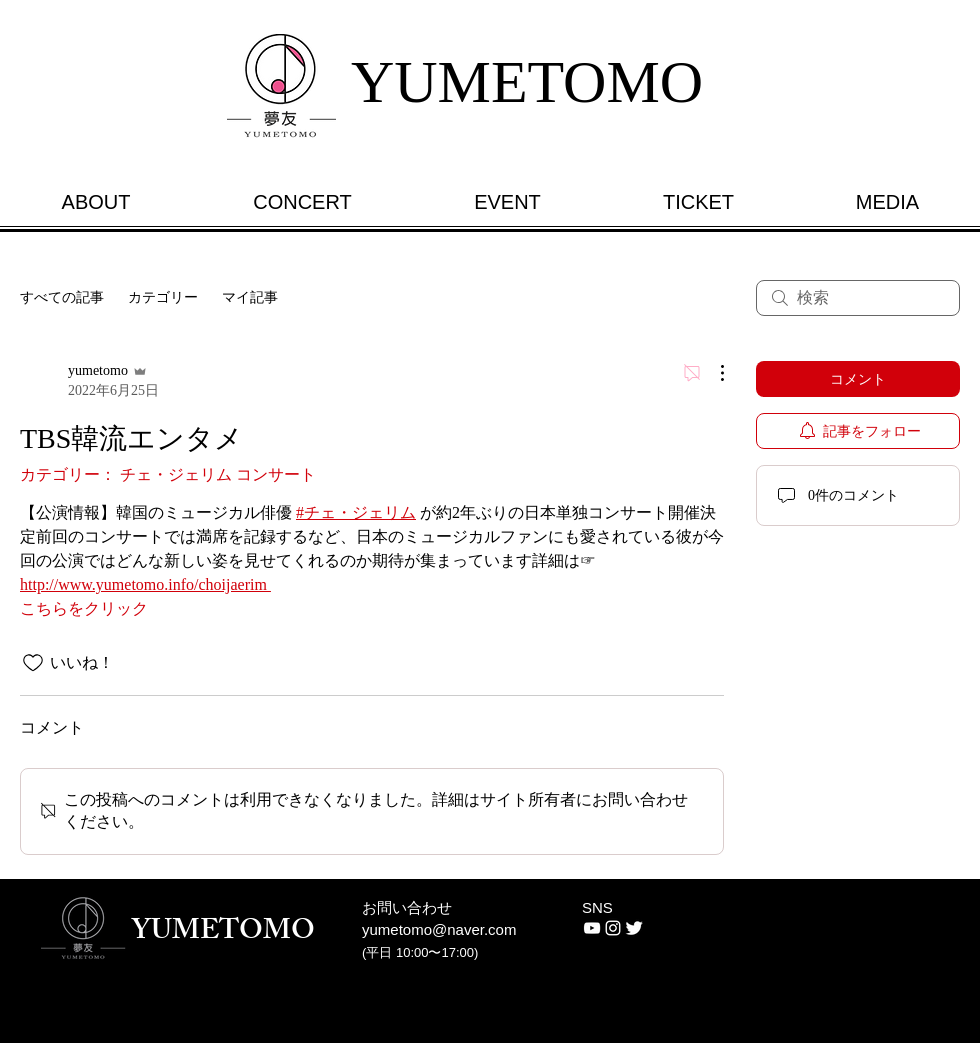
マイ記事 (250, 297)
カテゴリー (163, 297)
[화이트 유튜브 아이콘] (592, 928)
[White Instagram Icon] (613, 928)
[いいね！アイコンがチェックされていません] (33, 663)
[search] (858, 298)
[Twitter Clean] (634, 928)
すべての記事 (62, 297)
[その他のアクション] (712, 373)
